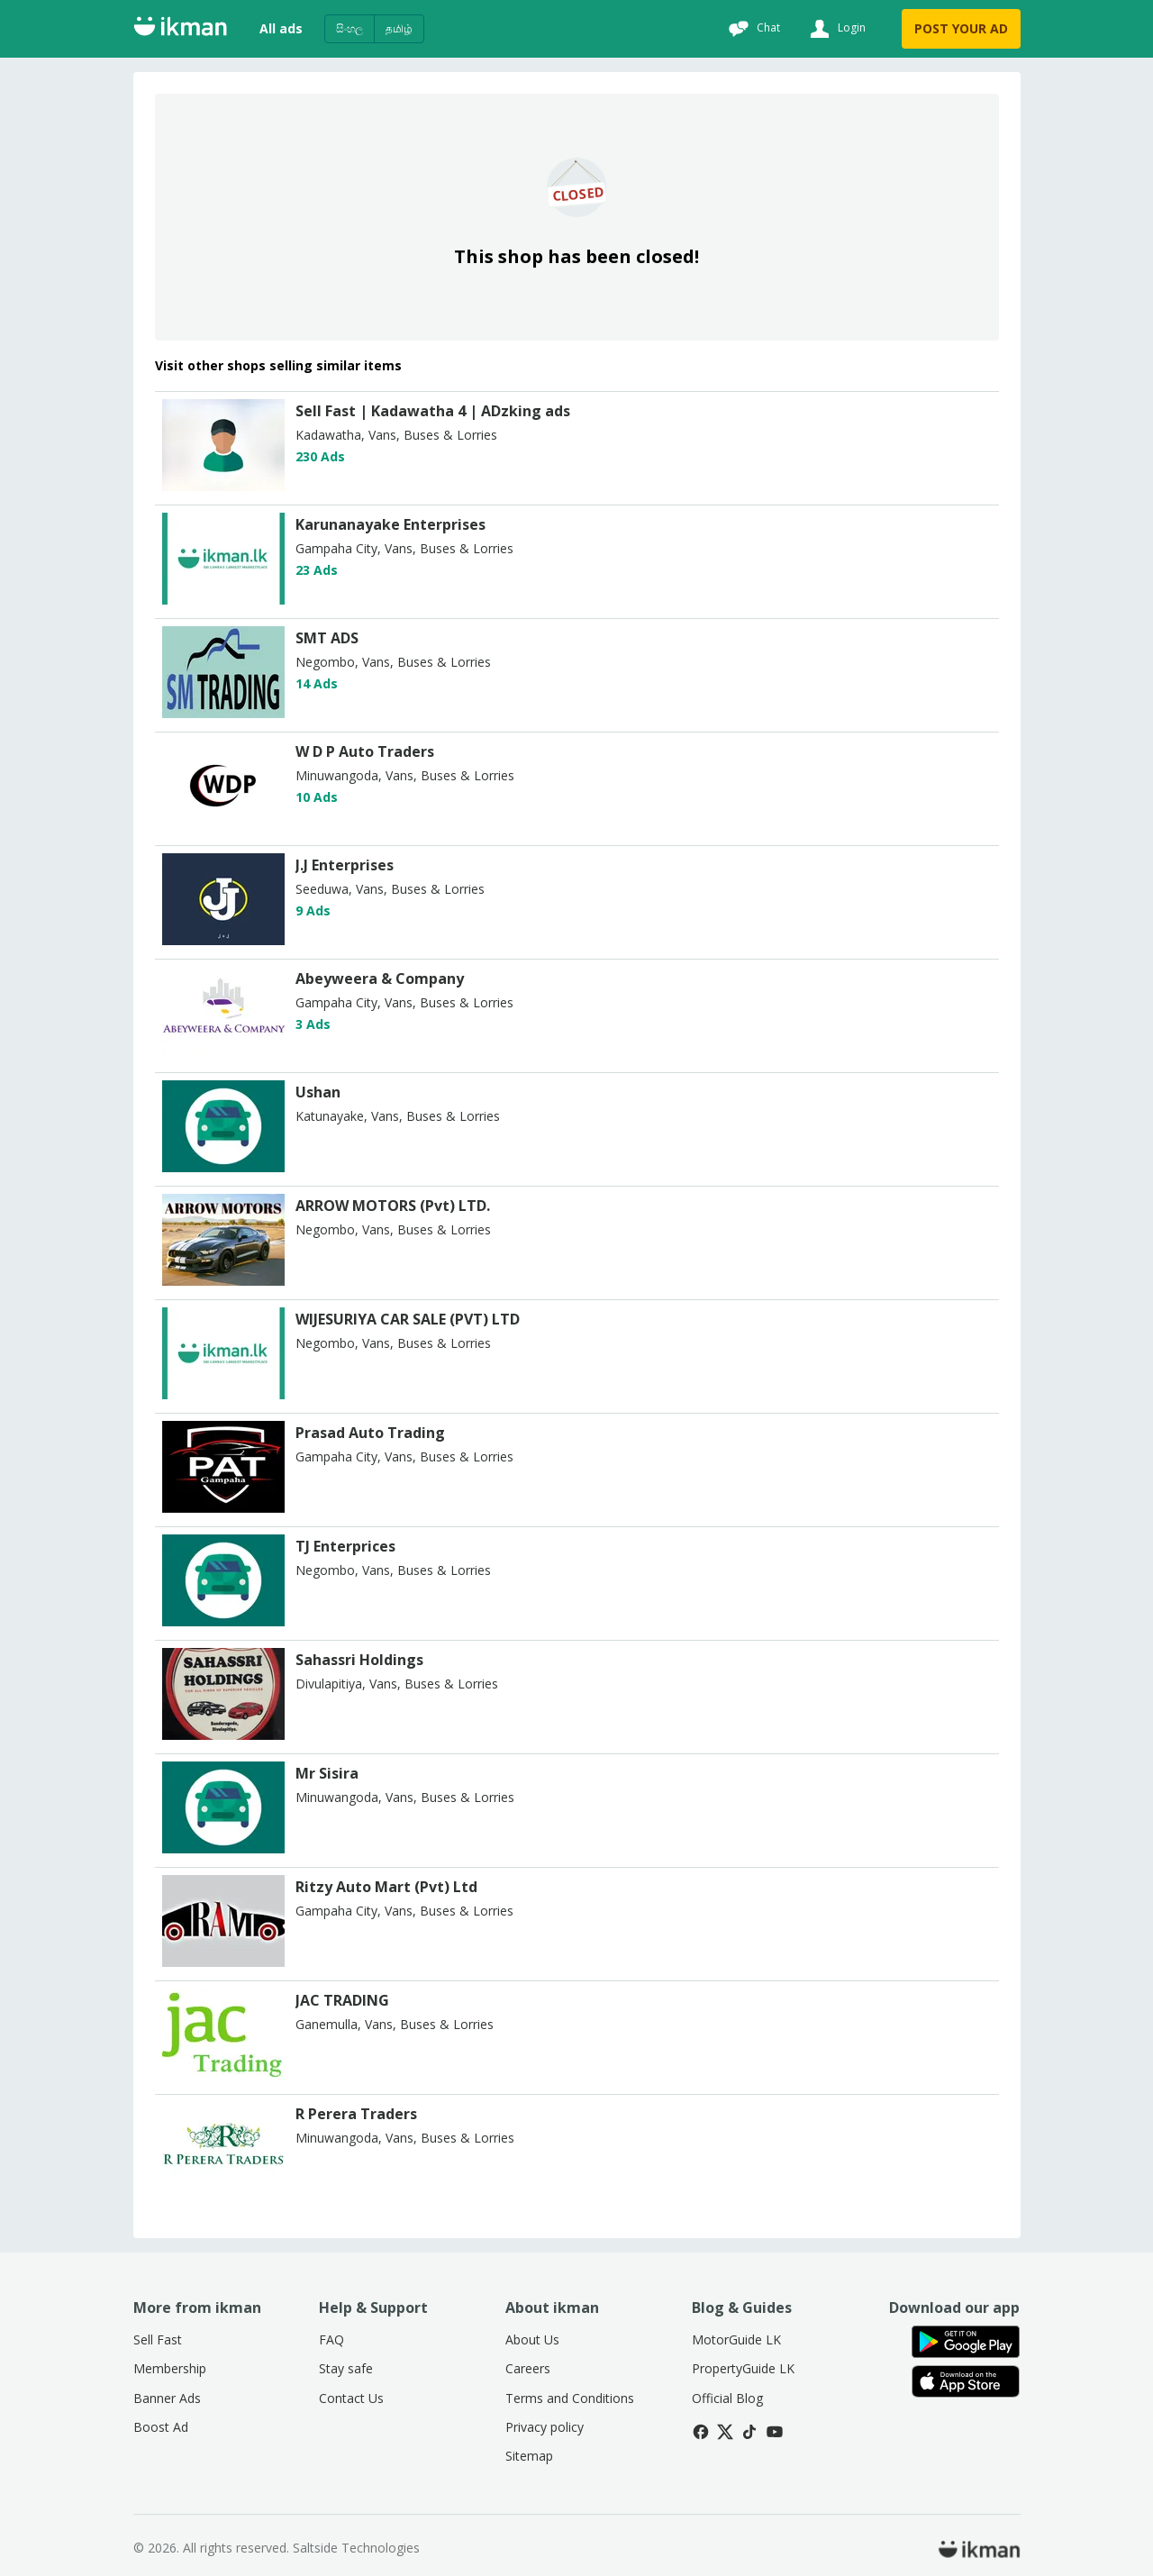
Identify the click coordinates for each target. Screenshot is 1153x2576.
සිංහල (349, 28)
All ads (281, 28)
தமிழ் (399, 28)
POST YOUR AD (961, 28)
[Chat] (752, 28)
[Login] (835, 28)
